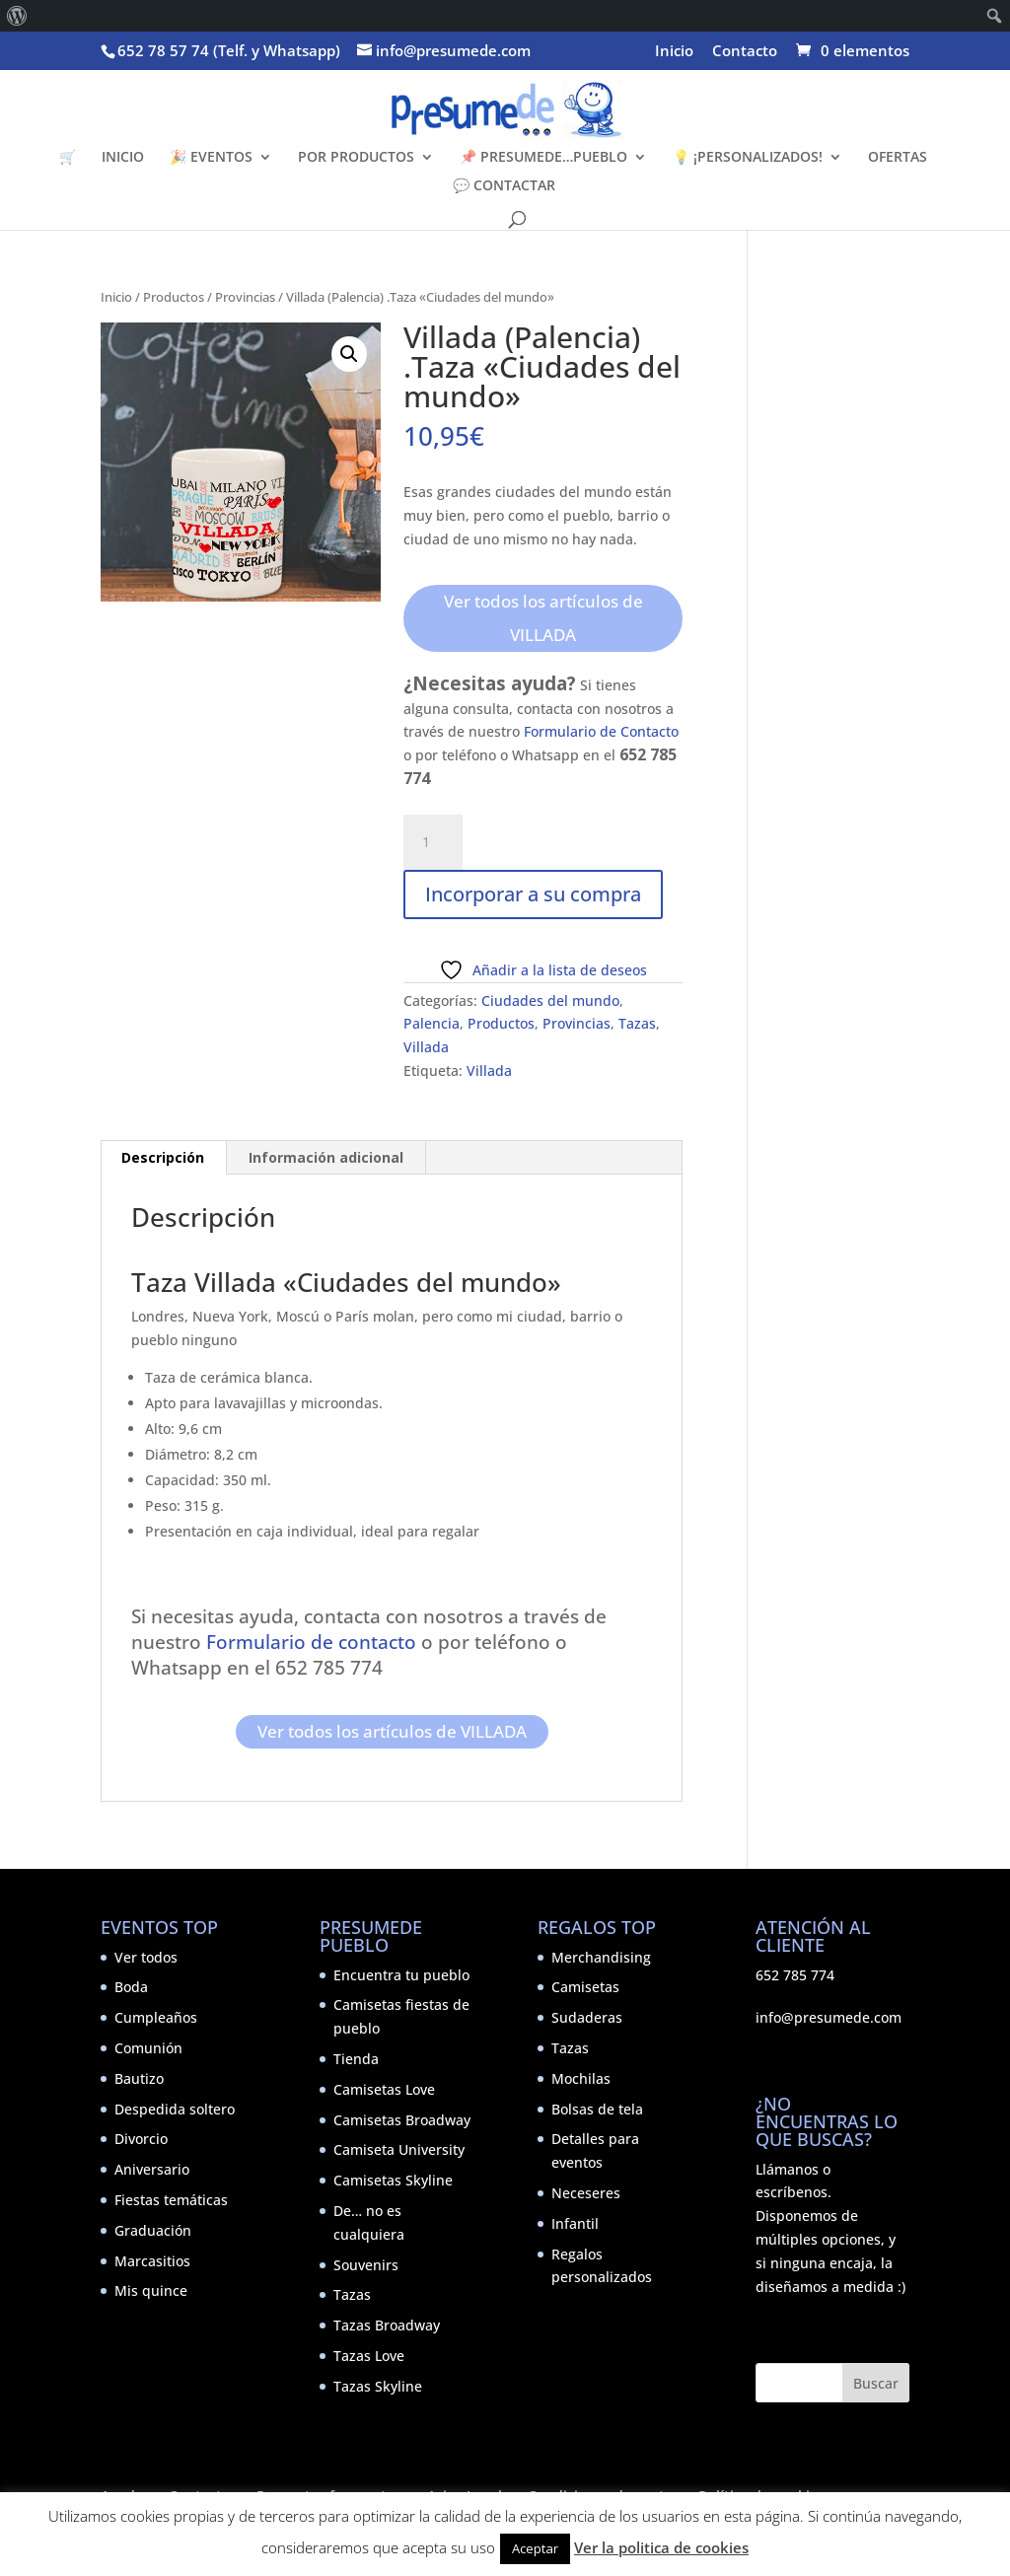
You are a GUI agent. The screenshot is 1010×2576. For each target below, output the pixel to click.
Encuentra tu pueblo (401, 1975)
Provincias (245, 297)
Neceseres (585, 2192)
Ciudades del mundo (550, 1000)
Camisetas (585, 1986)
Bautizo (139, 2078)
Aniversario (151, 2169)
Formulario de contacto (308, 1641)
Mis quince (150, 2290)
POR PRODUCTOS (356, 158)
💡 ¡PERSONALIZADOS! (748, 158)
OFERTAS (897, 158)
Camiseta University (399, 2149)
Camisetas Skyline (393, 2180)
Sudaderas (586, 2017)
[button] (349, 354)
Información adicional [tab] (326, 1157)
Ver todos (146, 1957)
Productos (173, 297)
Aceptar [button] (535, 2548)
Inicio (674, 51)
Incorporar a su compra (533, 894)
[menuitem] (17, 16)
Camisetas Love (384, 2089)
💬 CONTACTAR (504, 186)
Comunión (148, 2048)
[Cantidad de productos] (433, 842)
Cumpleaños (155, 2017)
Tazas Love (368, 2355)
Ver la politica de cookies (661, 2547)
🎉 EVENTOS (211, 158)
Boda (131, 1986)
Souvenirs (365, 2264)
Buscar (876, 2383)
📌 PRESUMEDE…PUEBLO (543, 158)
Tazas (637, 1023)
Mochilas (581, 2078)
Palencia (431, 1023)
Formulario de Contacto (601, 731)
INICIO (123, 158)
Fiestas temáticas (171, 2199)
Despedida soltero (174, 2109)
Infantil (575, 2223)
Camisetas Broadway (401, 2120)
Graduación (152, 2230)
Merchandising (601, 1957)
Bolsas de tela (597, 2109)
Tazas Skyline (377, 2386)
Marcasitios (152, 2261)
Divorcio (141, 2138)
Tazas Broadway (386, 2325)
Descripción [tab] (162, 1157)
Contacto (744, 51)
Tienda (356, 2058)
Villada (426, 1047)
